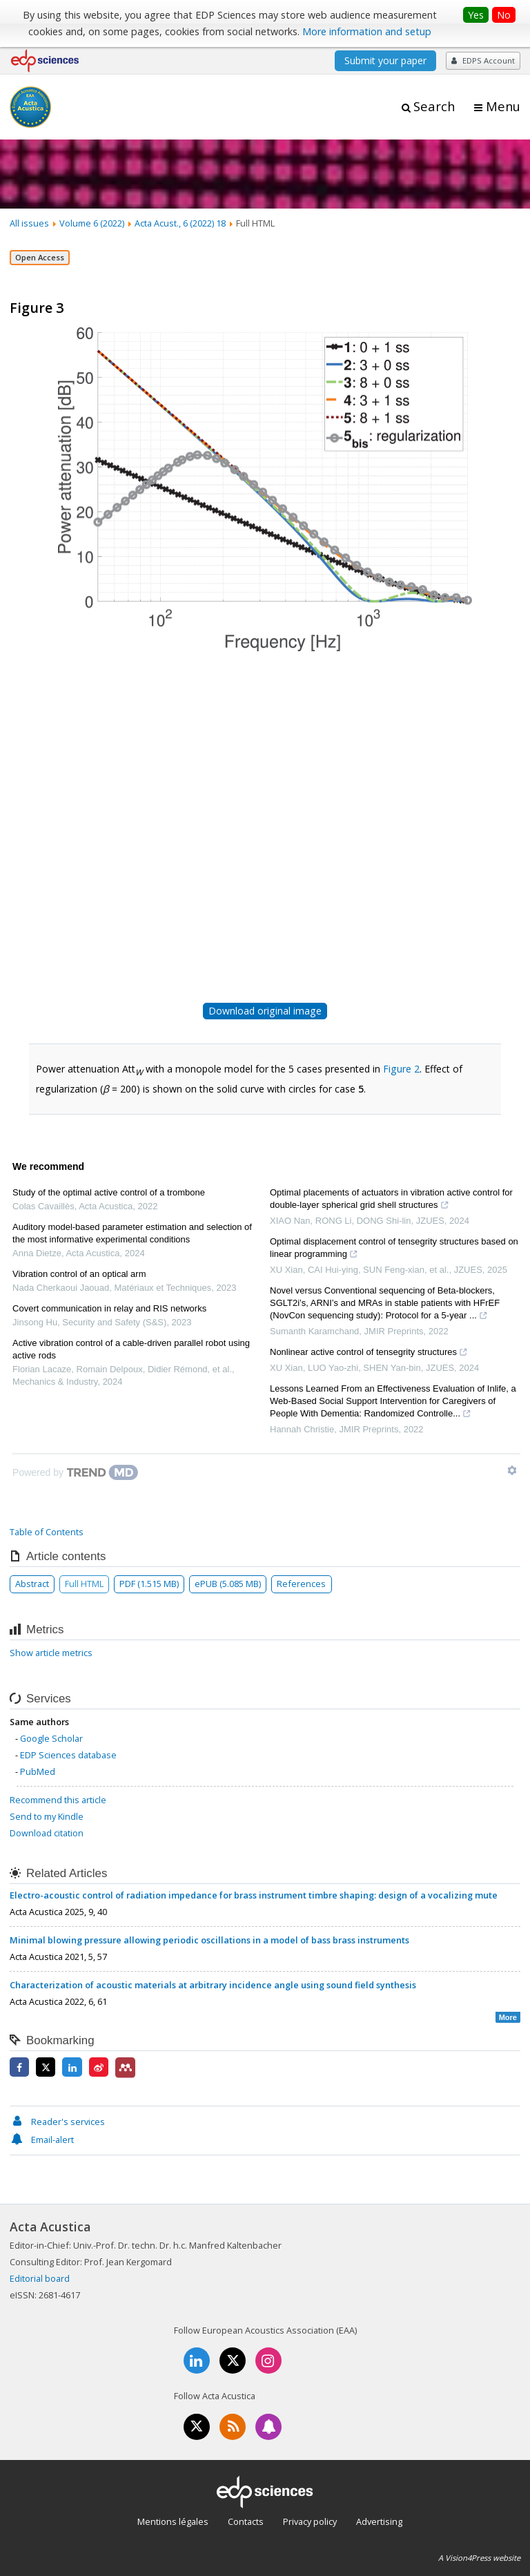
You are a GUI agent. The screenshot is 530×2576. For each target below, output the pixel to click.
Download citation (47, 1833)
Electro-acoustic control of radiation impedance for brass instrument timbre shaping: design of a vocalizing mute (254, 1895)
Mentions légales (172, 2521)
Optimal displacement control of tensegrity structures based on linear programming (394, 1249)
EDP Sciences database (68, 1755)
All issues (29, 223)
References (301, 1583)
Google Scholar (51, 1738)
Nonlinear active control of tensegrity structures (369, 1354)
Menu (503, 106)
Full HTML (84, 1583)
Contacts (246, 2521)
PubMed (37, 1771)
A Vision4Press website (479, 2558)
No (504, 14)
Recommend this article (58, 1800)
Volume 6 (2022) (91, 223)
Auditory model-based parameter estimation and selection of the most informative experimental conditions (132, 1233)
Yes (476, 14)
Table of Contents (47, 1532)
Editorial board (40, 2278)
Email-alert (42, 2139)
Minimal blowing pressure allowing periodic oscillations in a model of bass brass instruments (209, 1940)
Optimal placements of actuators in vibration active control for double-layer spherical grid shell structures (391, 1200)
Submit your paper (385, 60)
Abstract (32, 1583)
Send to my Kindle (47, 1816)
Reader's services (57, 2121)
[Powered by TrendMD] (75, 1472)
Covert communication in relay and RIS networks (109, 1308)
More (508, 2017)
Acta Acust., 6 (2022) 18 (180, 223)
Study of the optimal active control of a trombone (108, 1192)
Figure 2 (401, 1068)
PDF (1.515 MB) (149, 1583)
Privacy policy (310, 2521)
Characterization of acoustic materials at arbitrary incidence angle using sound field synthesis (213, 1985)
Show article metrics (51, 1652)
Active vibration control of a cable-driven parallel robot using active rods (131, 1349)
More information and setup (366, 31)
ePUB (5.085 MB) (228, 1583)
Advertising (379, 2521)
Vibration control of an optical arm (79, 1274)
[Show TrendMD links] (512, 1470)
